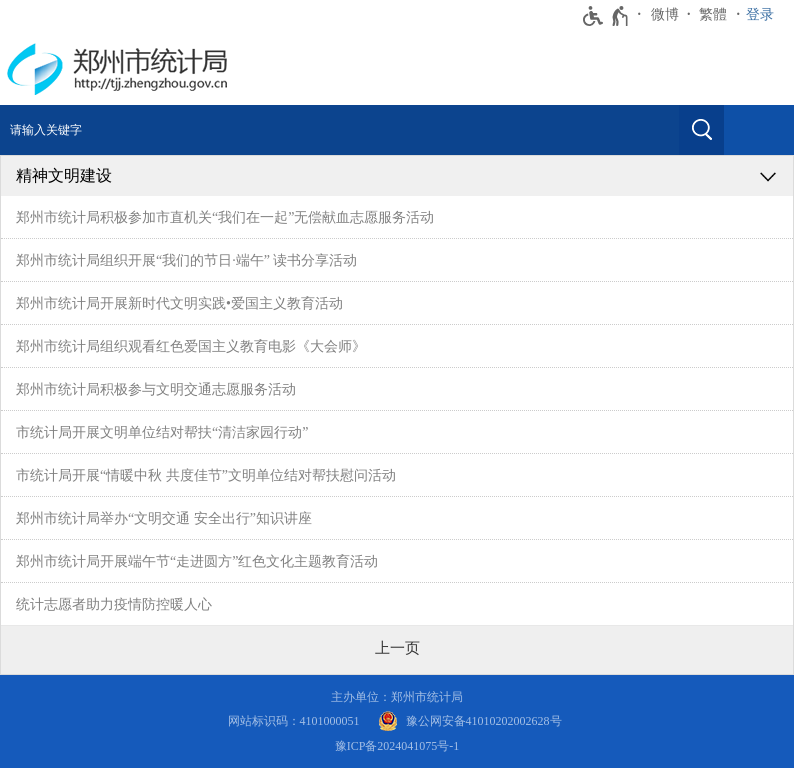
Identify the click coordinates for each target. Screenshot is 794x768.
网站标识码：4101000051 (294, 721)
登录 (760, 14)
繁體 (713, 14)
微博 (665, 14)
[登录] (765, 15)
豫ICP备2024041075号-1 (397, 746)
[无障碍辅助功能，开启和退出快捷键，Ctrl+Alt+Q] (606, 16)
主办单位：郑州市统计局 (397, 697)
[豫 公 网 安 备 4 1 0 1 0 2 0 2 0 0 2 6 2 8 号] (470, 721)
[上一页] (397, 648)
